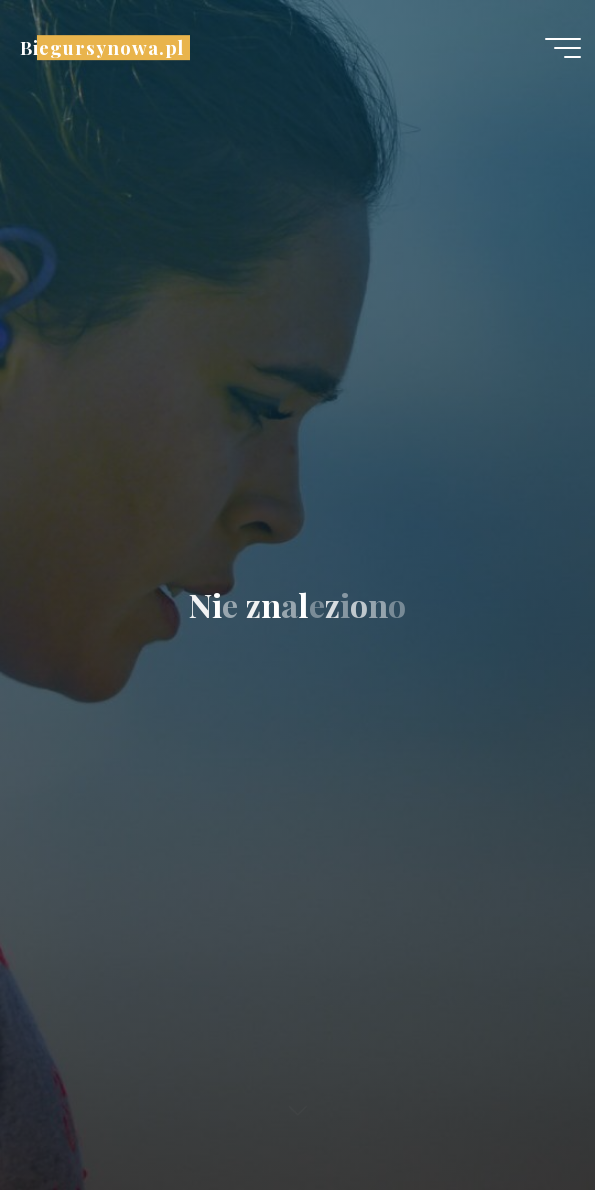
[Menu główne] (563, 48)
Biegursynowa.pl (102, 47)
